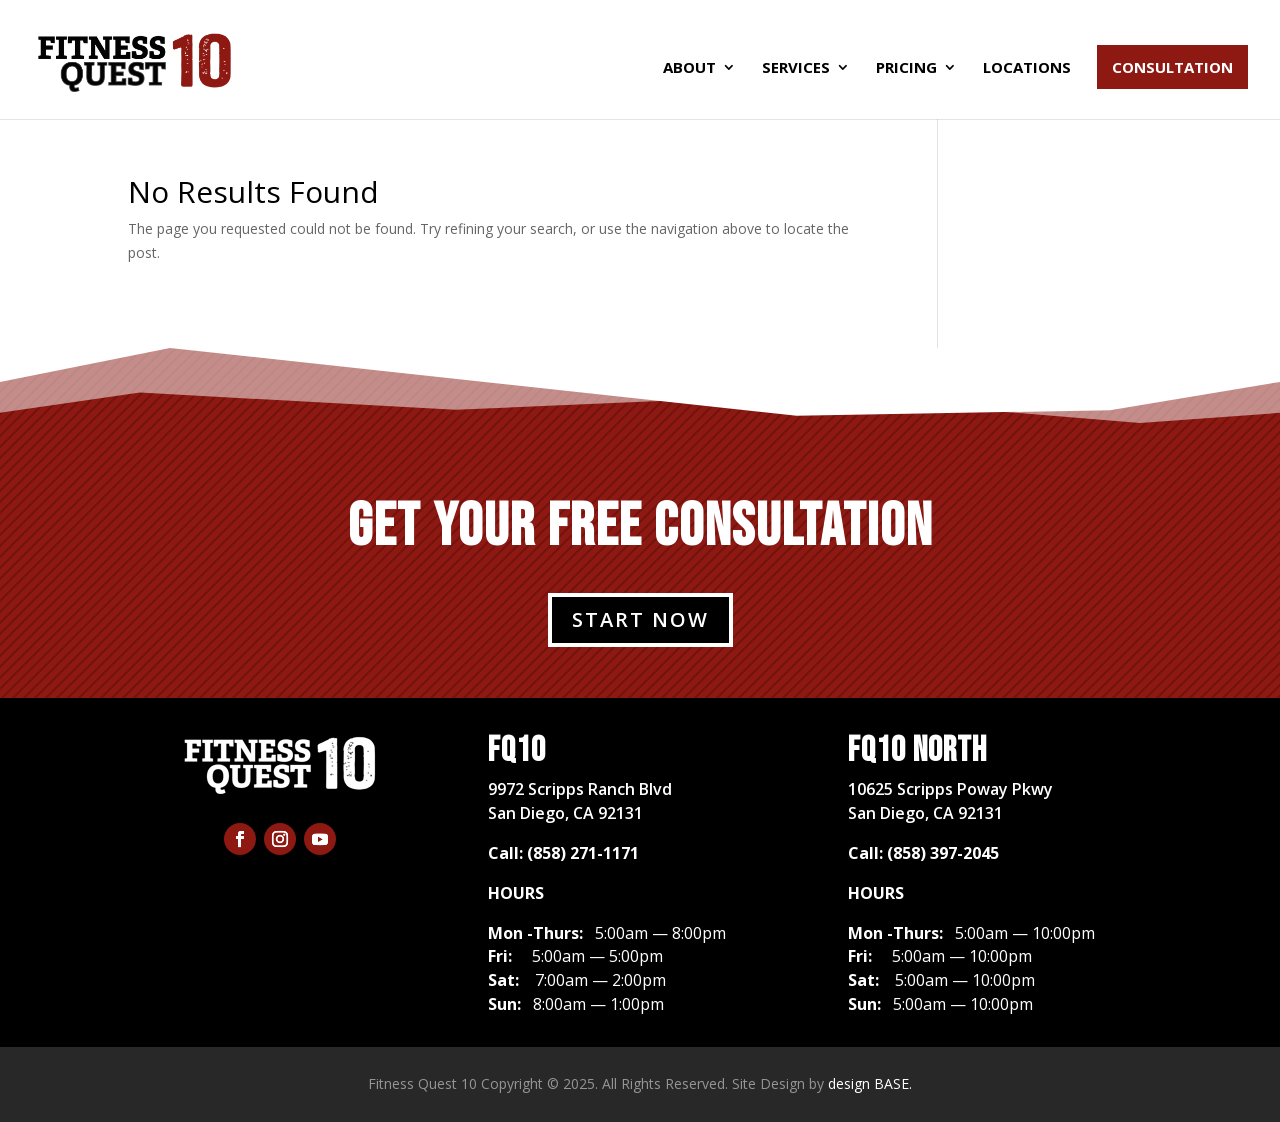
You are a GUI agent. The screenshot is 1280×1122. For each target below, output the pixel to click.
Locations (1027, 68)
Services (796, 68)
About (689, 68)
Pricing (906, 68)
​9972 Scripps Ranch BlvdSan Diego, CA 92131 (580, 801)
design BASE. (870, 1083)
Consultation (1172, 67)
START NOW (640, 619)
